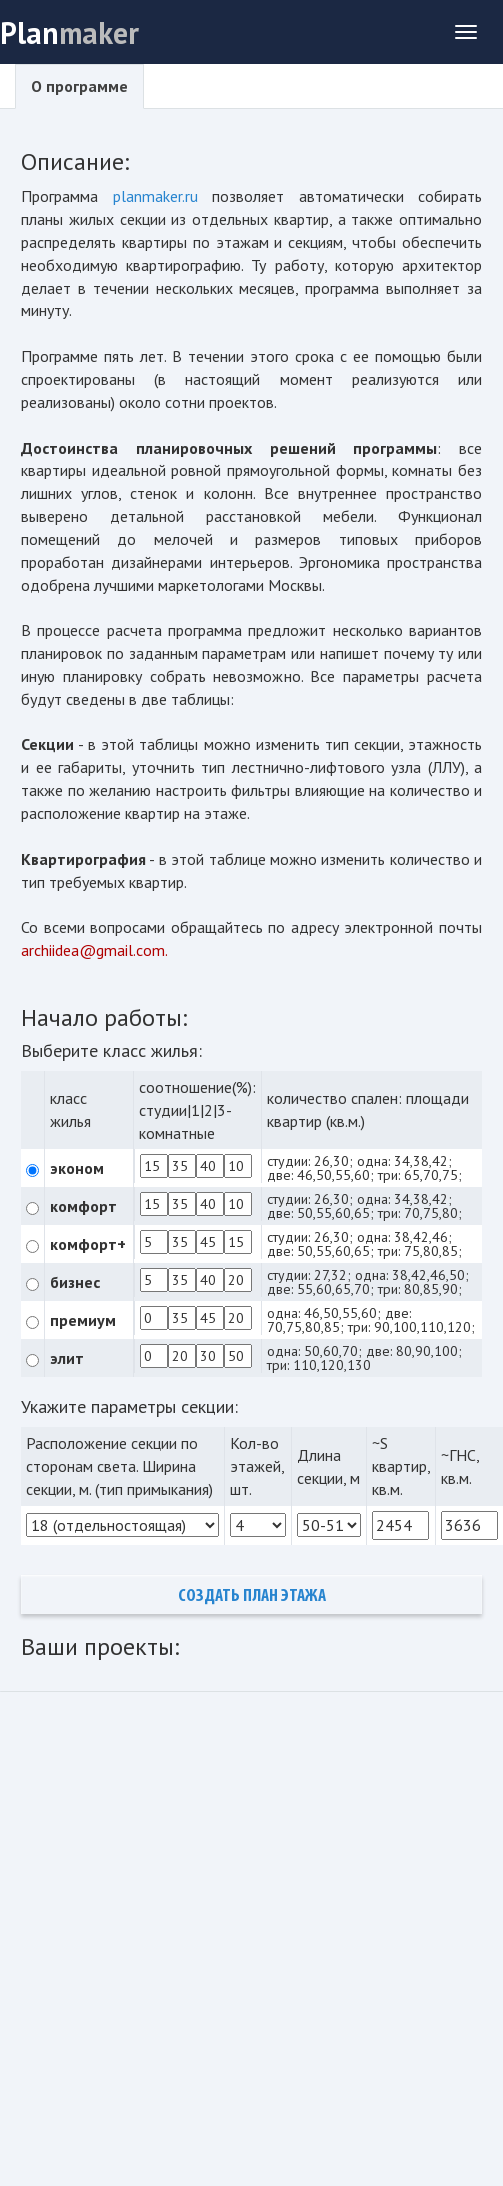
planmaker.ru (155, 196)
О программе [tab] (79, 86)
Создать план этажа (252, 1596)
